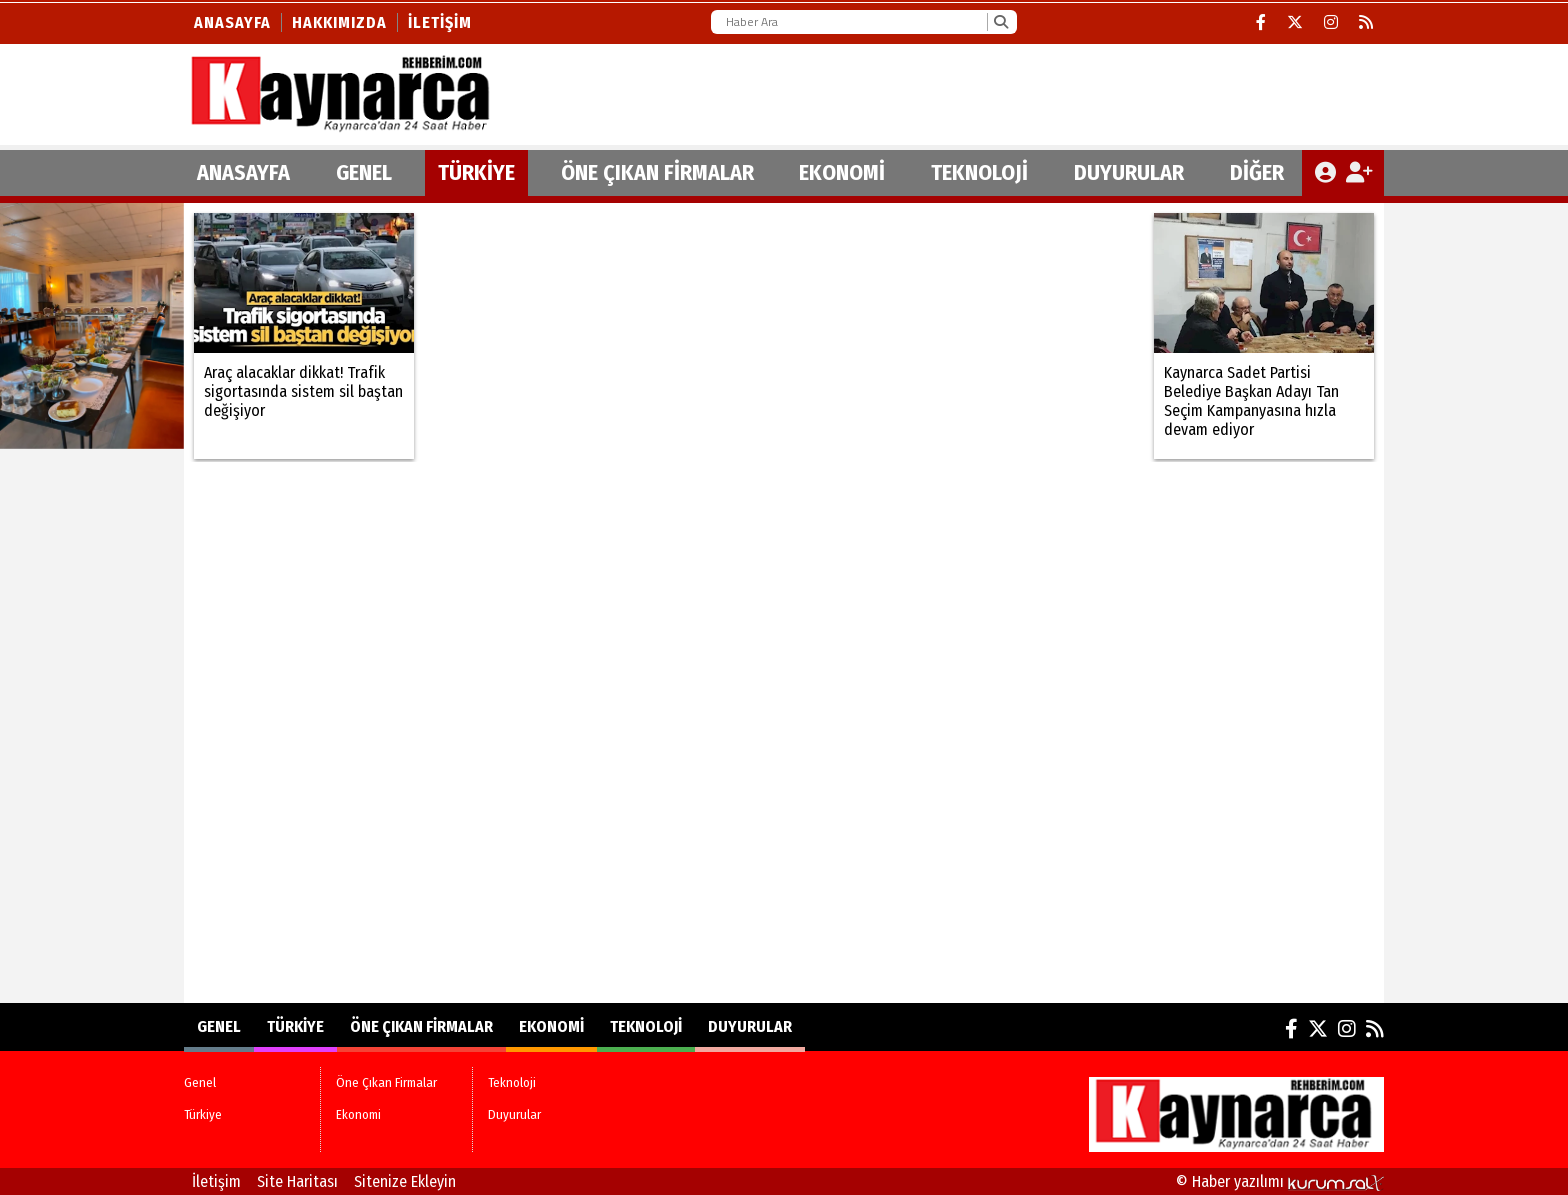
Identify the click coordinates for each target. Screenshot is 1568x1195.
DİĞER (1257, 172)
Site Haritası (297, 1181)
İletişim (440, 22)
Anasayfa (232, 22)
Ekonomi (842, 172)
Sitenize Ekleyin (405, 1181)
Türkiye (476, 172)
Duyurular (1129, 172)
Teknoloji (979, 172)
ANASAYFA (243, 172)
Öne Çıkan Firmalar (657, 172)
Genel (364, 172)
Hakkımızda (339, 22)
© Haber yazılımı (1280, 1181)
